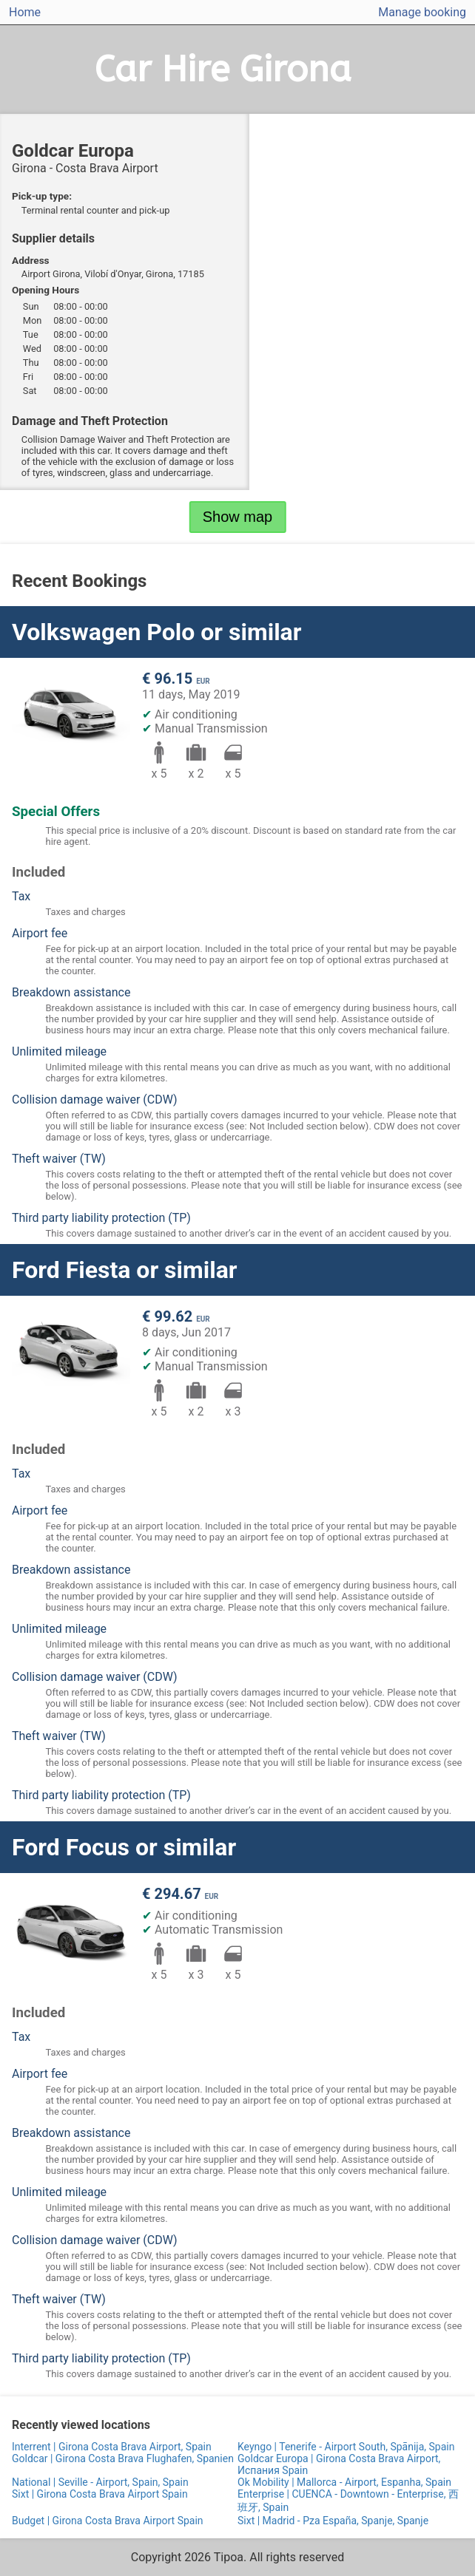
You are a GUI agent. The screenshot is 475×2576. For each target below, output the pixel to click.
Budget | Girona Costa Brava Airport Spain (107, 2520)
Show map (238, 517)
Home (25, 12)
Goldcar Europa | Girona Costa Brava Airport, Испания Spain (339, 2464)
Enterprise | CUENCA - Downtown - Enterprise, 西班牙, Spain (348, 2500)
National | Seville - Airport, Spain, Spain (100, 2482)
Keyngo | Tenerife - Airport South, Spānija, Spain (346, 2447)
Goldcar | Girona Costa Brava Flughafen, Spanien (123, 2458)
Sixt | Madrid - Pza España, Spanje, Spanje (333, 2520)
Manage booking (422, 12)
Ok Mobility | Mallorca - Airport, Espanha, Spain (344, 2482)
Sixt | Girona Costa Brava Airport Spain (100, 2494)
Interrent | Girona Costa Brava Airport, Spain (112, 2447)
